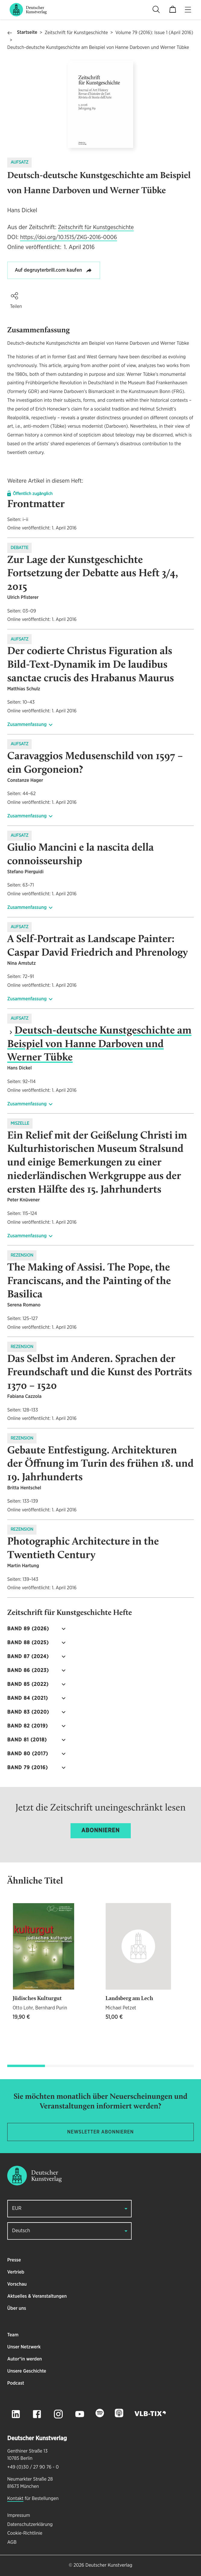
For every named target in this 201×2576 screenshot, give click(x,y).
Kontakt (15, 2498)
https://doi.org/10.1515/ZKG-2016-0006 (68, 237)
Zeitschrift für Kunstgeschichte (76, 32)
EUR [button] (16, 2208)
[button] (14, 296)
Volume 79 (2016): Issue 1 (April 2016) (154, 32)
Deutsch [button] (21, 2230)
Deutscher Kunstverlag (108, 2565)
